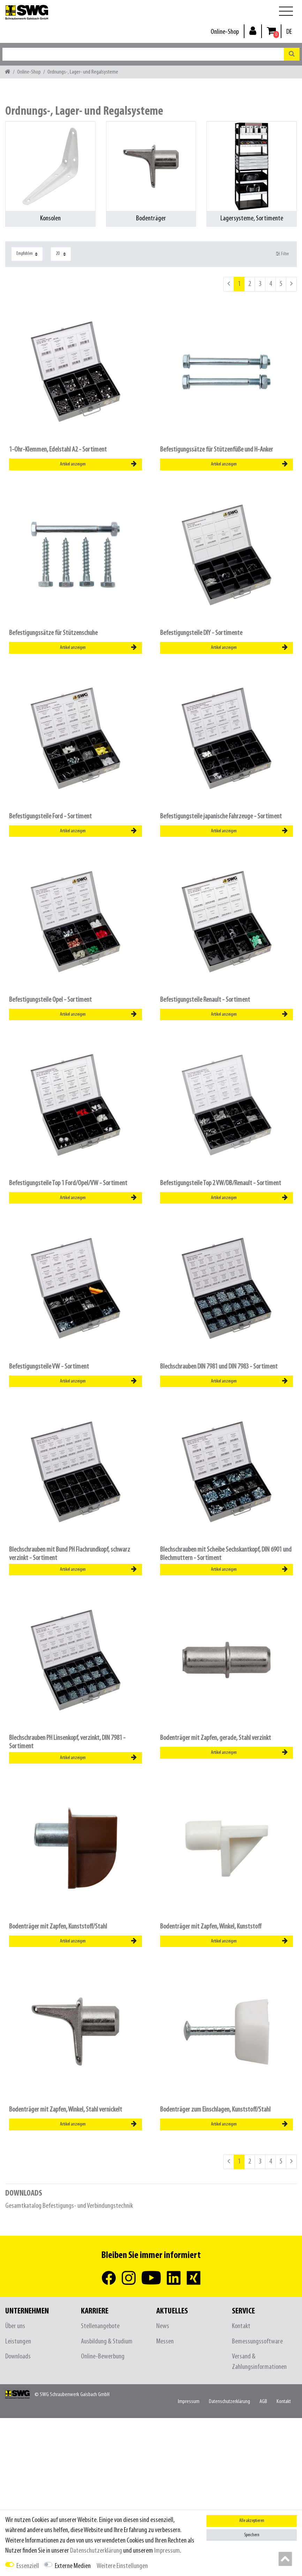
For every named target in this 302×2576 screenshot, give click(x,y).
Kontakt (241, 2326)
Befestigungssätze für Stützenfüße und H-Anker (216, 449)
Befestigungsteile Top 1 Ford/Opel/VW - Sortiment (68, 1183)
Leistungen (18, 2341)
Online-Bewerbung (102, 2356)
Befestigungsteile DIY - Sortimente (201, 633)
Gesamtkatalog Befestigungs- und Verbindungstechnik (69, 2206)
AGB (263, 2401)
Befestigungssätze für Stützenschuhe (53, 633)
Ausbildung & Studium (107, 2341)
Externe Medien (73, 2566)
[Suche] (292, 54)
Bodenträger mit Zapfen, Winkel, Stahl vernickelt (65, 2109)
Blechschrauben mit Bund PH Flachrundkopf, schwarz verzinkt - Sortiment (69, 1553)
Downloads (18, 2356)
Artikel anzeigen (98, 464)
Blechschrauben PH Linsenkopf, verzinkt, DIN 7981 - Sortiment (67, 1742)
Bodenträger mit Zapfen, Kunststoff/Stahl (58, 1926)
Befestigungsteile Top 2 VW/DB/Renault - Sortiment (220, 1183)
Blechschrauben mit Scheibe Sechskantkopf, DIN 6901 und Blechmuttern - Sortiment (226, 1553)
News (162, 2326)
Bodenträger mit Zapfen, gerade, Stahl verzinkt (215, 1738)
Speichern (251, 2535)
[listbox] (75, 371)
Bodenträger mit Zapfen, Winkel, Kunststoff (210, 1926)
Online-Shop (225, 32)
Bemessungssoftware (257, 2341)
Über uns (15, 2326)
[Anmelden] (252, 30)
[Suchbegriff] (143, 54)
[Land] (289, 32)
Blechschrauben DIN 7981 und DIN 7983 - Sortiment (219, 1366)
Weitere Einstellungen (122, 2566)
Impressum (188, 2401)
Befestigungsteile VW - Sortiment (49, 1366)
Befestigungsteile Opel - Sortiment (50, 999)
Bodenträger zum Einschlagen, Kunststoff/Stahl (215, 2109)
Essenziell (27, 2566)
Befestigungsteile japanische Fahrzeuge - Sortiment (221, 816)
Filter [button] (282, 254)
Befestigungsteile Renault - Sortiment (205, 999)
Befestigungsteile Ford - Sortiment (50, 816)
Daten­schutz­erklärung (229, 2401)
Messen (165, 2341)
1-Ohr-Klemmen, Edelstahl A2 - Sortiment (58, 449)
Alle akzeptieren (251, 2520)
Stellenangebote (100, 2326)
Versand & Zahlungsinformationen (259, 2361)
